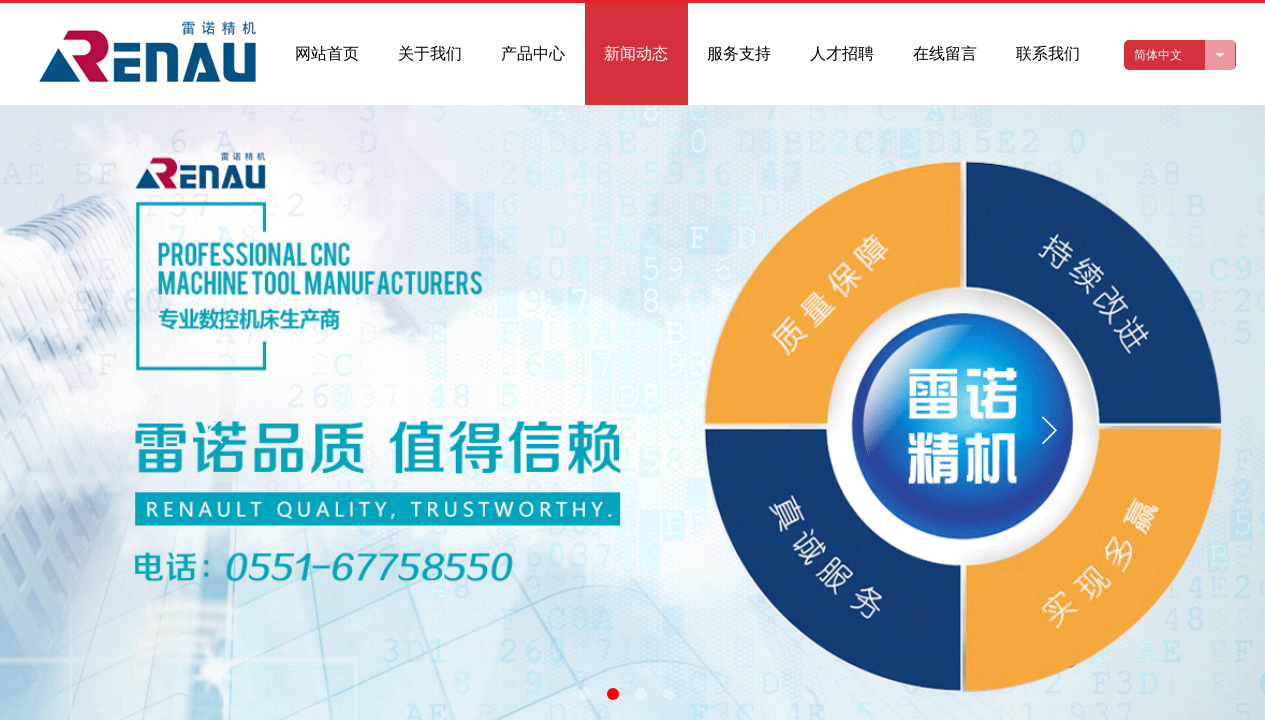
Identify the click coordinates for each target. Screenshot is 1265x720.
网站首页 (327, 53)
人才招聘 (842, 53)
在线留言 (945, 53)
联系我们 (1048, 53)
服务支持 (739, 53)
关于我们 (430, 53)
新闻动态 (636, 53)
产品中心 (533, 53)
